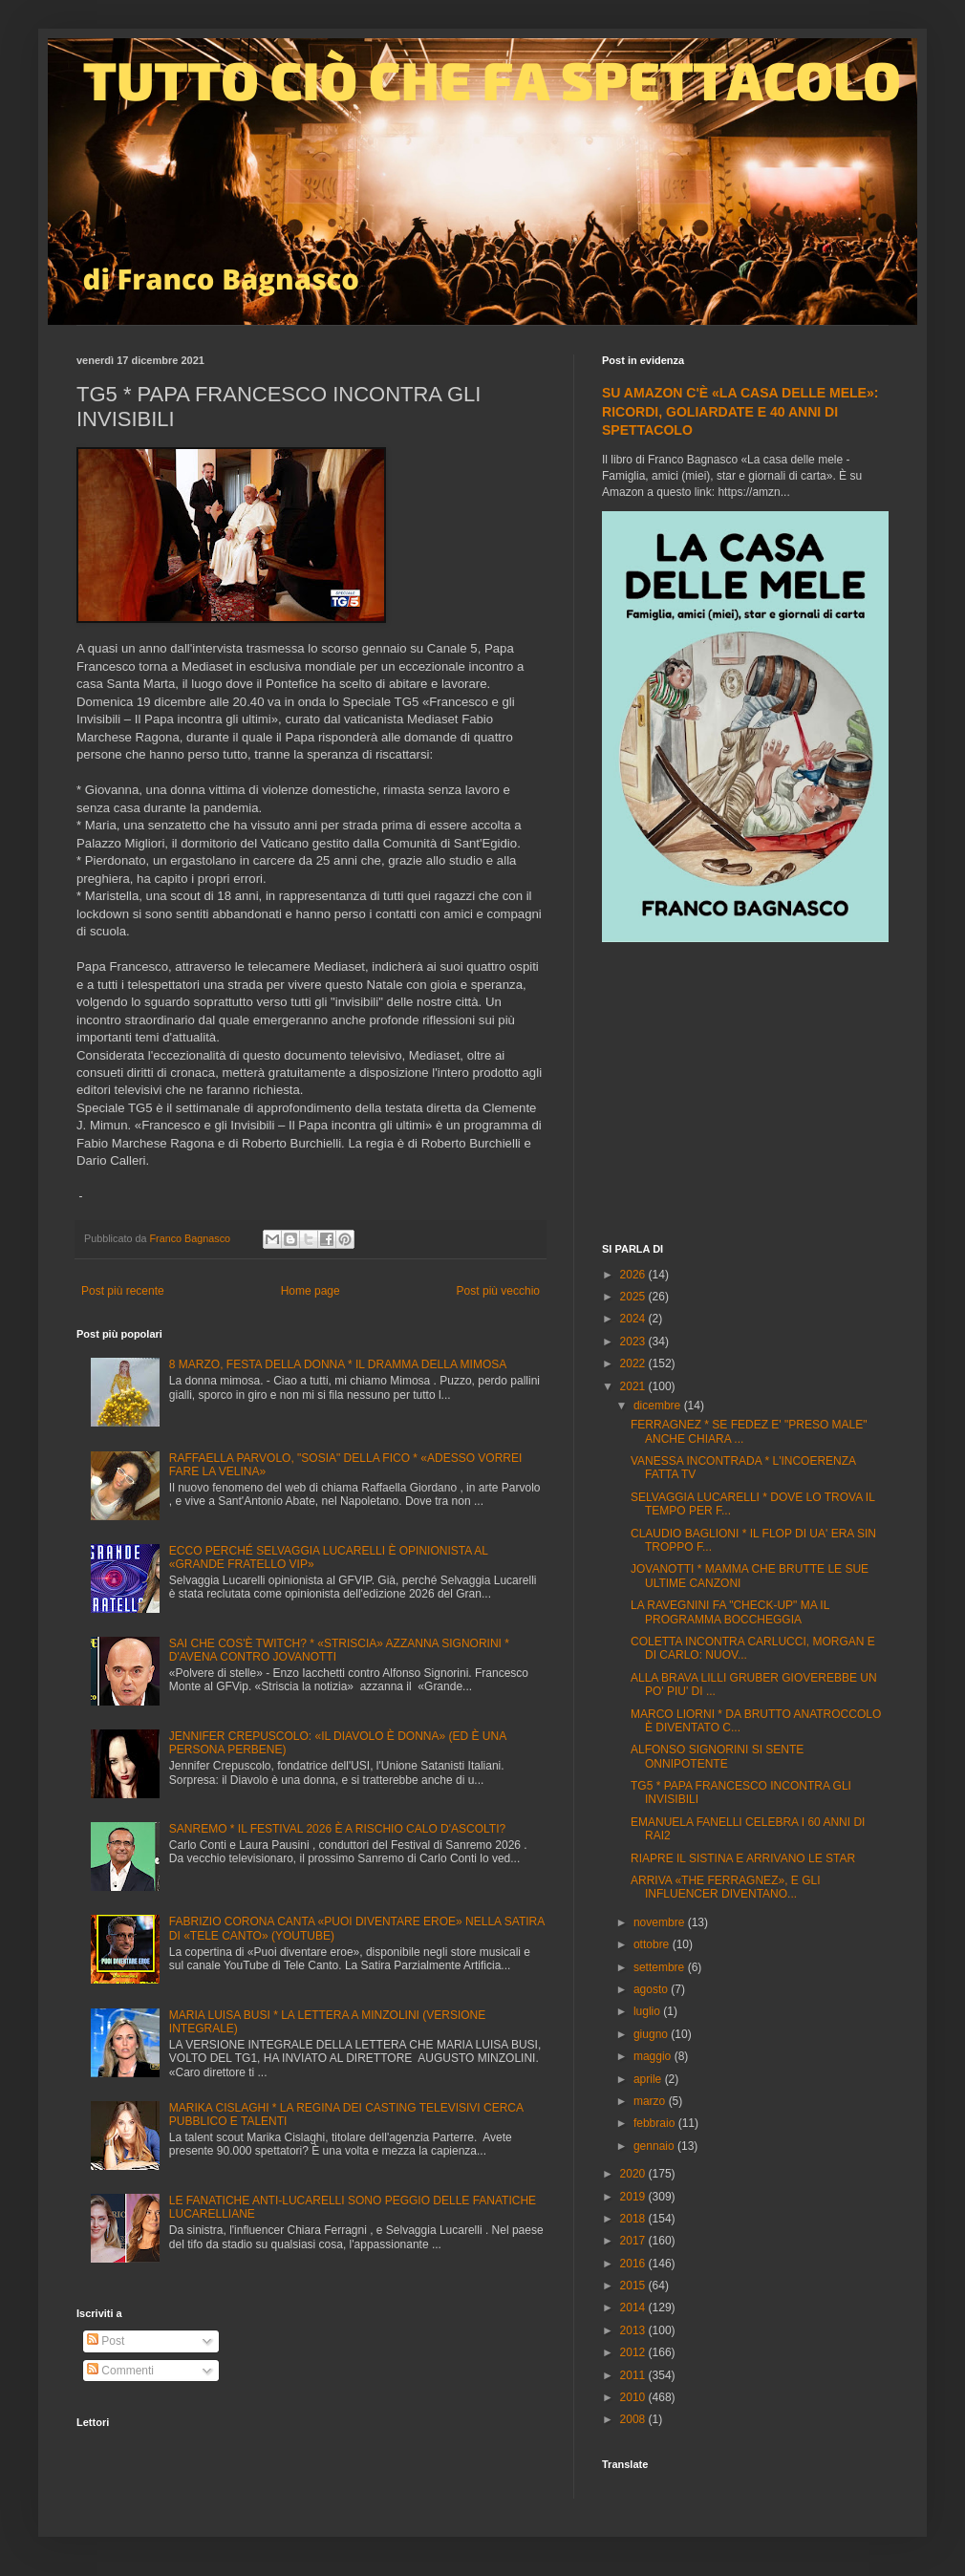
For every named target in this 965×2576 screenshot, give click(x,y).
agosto (652, 1989)
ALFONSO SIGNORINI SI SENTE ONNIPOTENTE (717, 1756)
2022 (634, 1363)
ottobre (653, 1944)
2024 (634, 1318)
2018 (634, 2218)
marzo (651, 2101)
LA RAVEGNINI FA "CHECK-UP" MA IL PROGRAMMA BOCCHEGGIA (730, 1612)
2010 (634, 2397)
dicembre (658, 1405)
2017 (634, 2240)
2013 (634, 2330)
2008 (634, 2419)
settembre (660, 1967)
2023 (634, 1341)
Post (105, 2341)
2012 (634, 2352)
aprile (649, 2079)
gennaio (655, 2146)
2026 (634, 1274)
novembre (660, 1922)
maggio (654, 2056)
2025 (634, 1296)
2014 (634, 2307)
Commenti (120, 2370)
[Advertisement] (745, 1095)
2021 (634, 1386)
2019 (634, 2196)
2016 (634, 2263)
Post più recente (122, 1291)
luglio (648, 2011)
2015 (634, 2285)
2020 (634, 2173)
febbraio (655, 2123)
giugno (652, 2034)
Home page (310, 1291)
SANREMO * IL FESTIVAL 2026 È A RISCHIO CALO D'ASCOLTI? (337, 1828)
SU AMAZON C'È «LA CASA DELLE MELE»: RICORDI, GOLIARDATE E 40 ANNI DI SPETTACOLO (740, 411)
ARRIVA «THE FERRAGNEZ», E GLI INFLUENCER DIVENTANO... (726, 1887)
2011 (634, 2375)
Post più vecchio (498, 1291)
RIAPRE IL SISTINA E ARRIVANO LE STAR (743, 1858)
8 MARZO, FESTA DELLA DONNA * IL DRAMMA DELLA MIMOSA (337, 1364)
